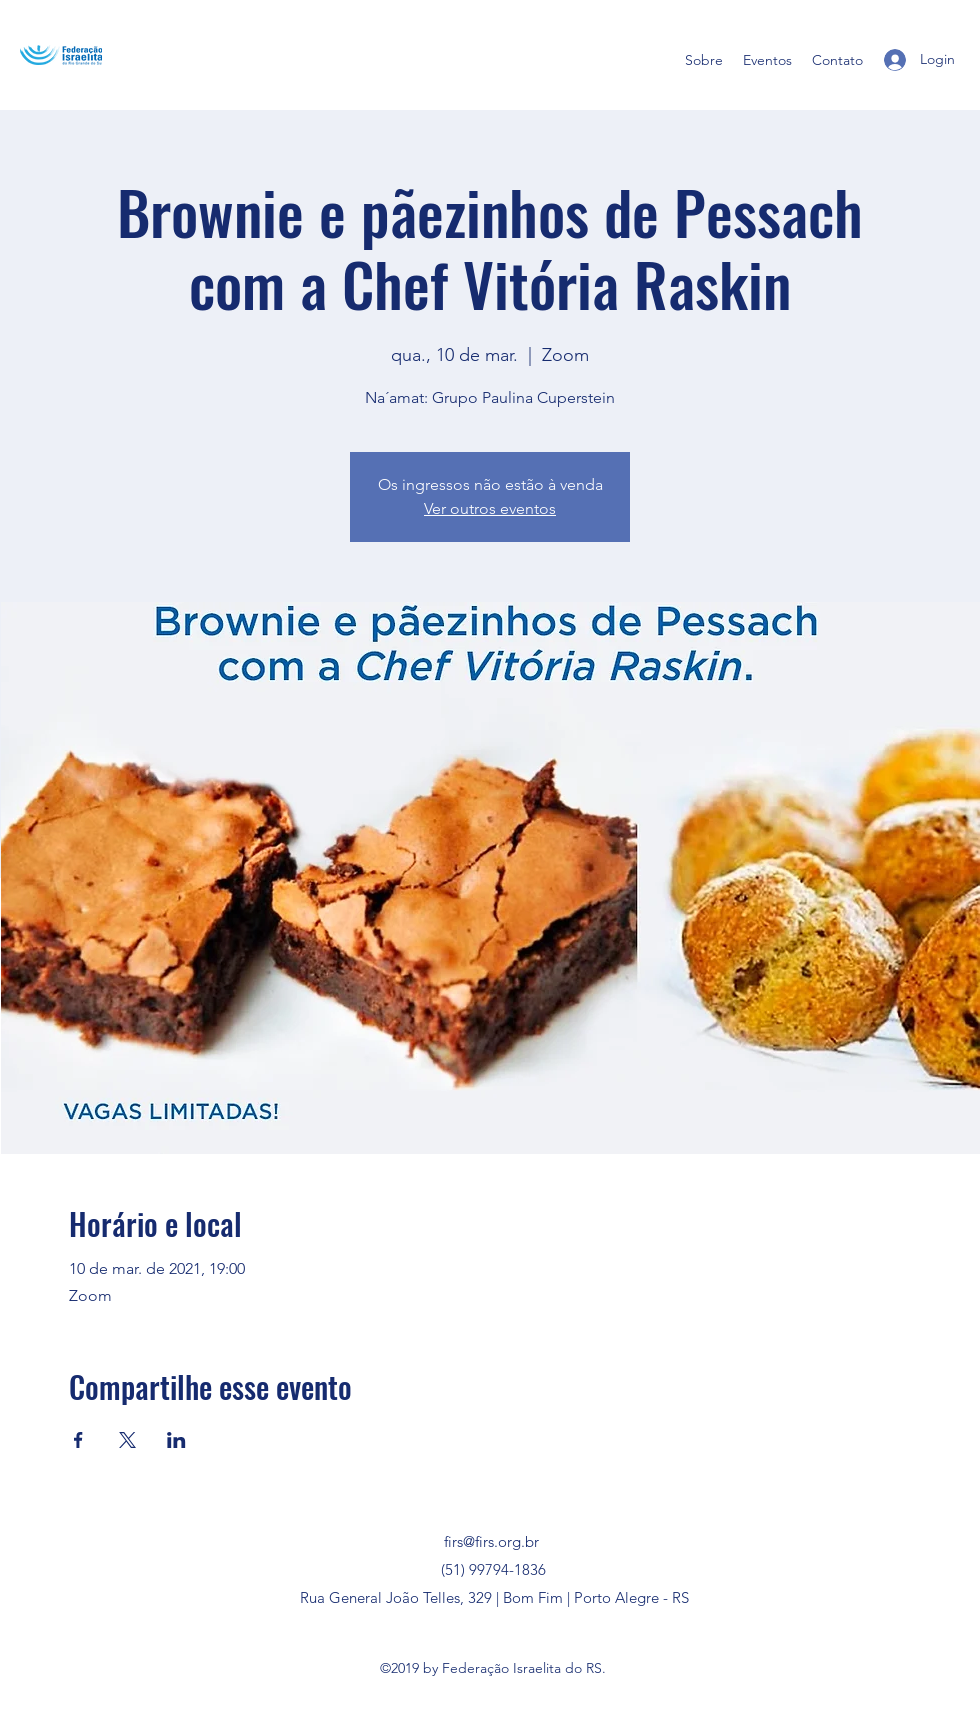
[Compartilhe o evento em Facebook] (78, 1440)
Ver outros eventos (490, 508)
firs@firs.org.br (491, 1541)
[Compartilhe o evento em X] (127, 1440)
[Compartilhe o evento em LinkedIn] (176, 1440)
